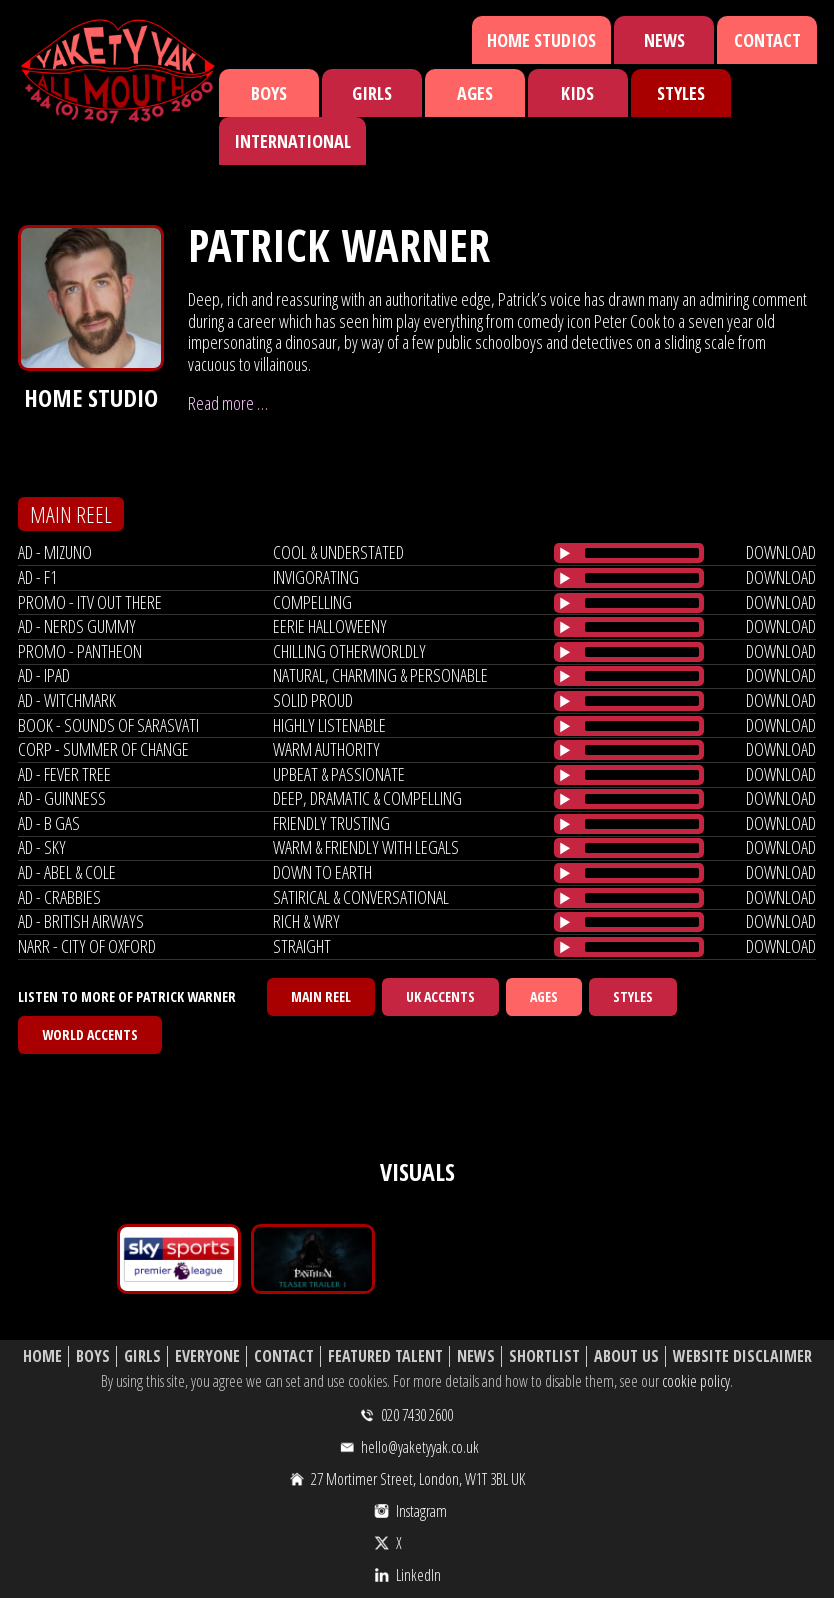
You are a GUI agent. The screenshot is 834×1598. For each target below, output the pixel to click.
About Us (626, 1356)
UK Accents (440, 996)
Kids (577, 93)
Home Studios (541, 40)
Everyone (207, 1356)
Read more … (228, 403)
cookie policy (696, 1381)
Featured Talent (385, 1356)
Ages (475, 93)
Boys (269, 93)
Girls (372, 93)
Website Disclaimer (742, 1356)
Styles (681, 93)
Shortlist (544, 1356)
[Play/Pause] (565, 553)
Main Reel (321, 996)
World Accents (90, 1034)
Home (42, 1356)
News (664, 40)
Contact (767, 40)
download (781, 552)
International (292, 141)
